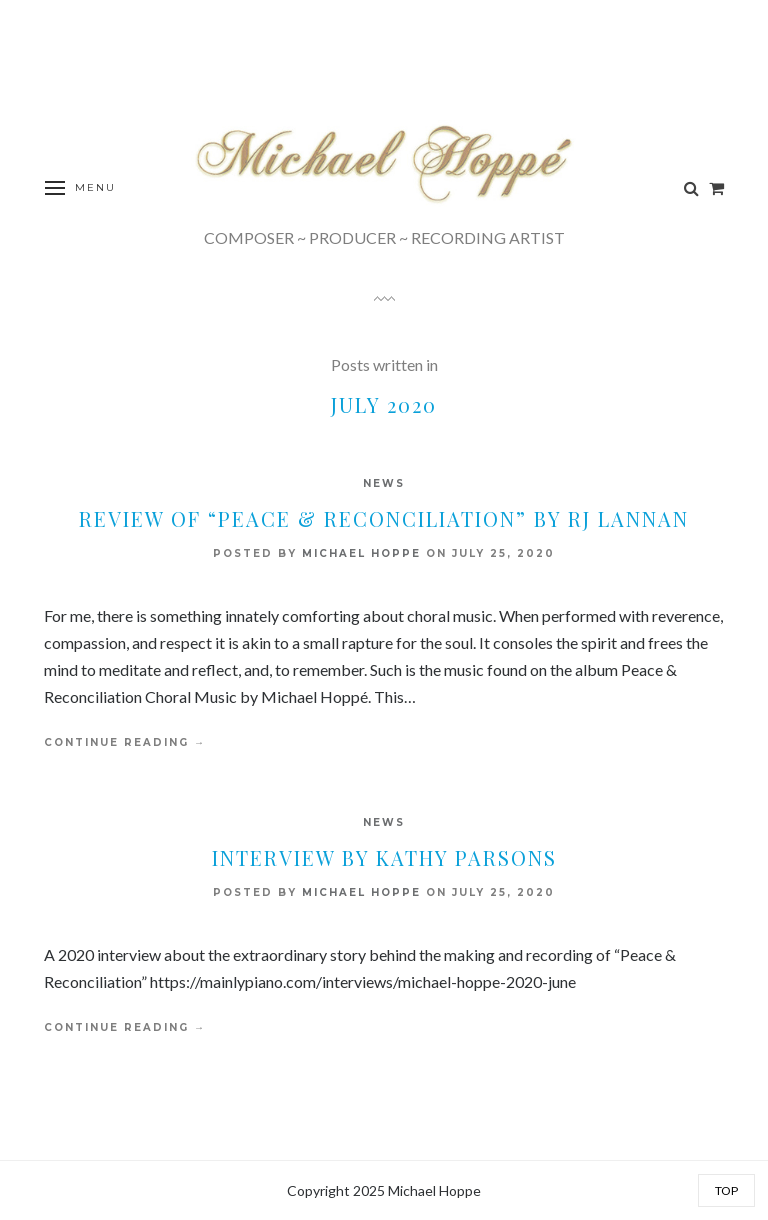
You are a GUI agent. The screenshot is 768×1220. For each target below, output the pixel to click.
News (384, 483)
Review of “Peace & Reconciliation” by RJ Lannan (384, 518)
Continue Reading (125, 742)
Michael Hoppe (361, 553)
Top (726, 1190)
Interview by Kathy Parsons (384, 857)
